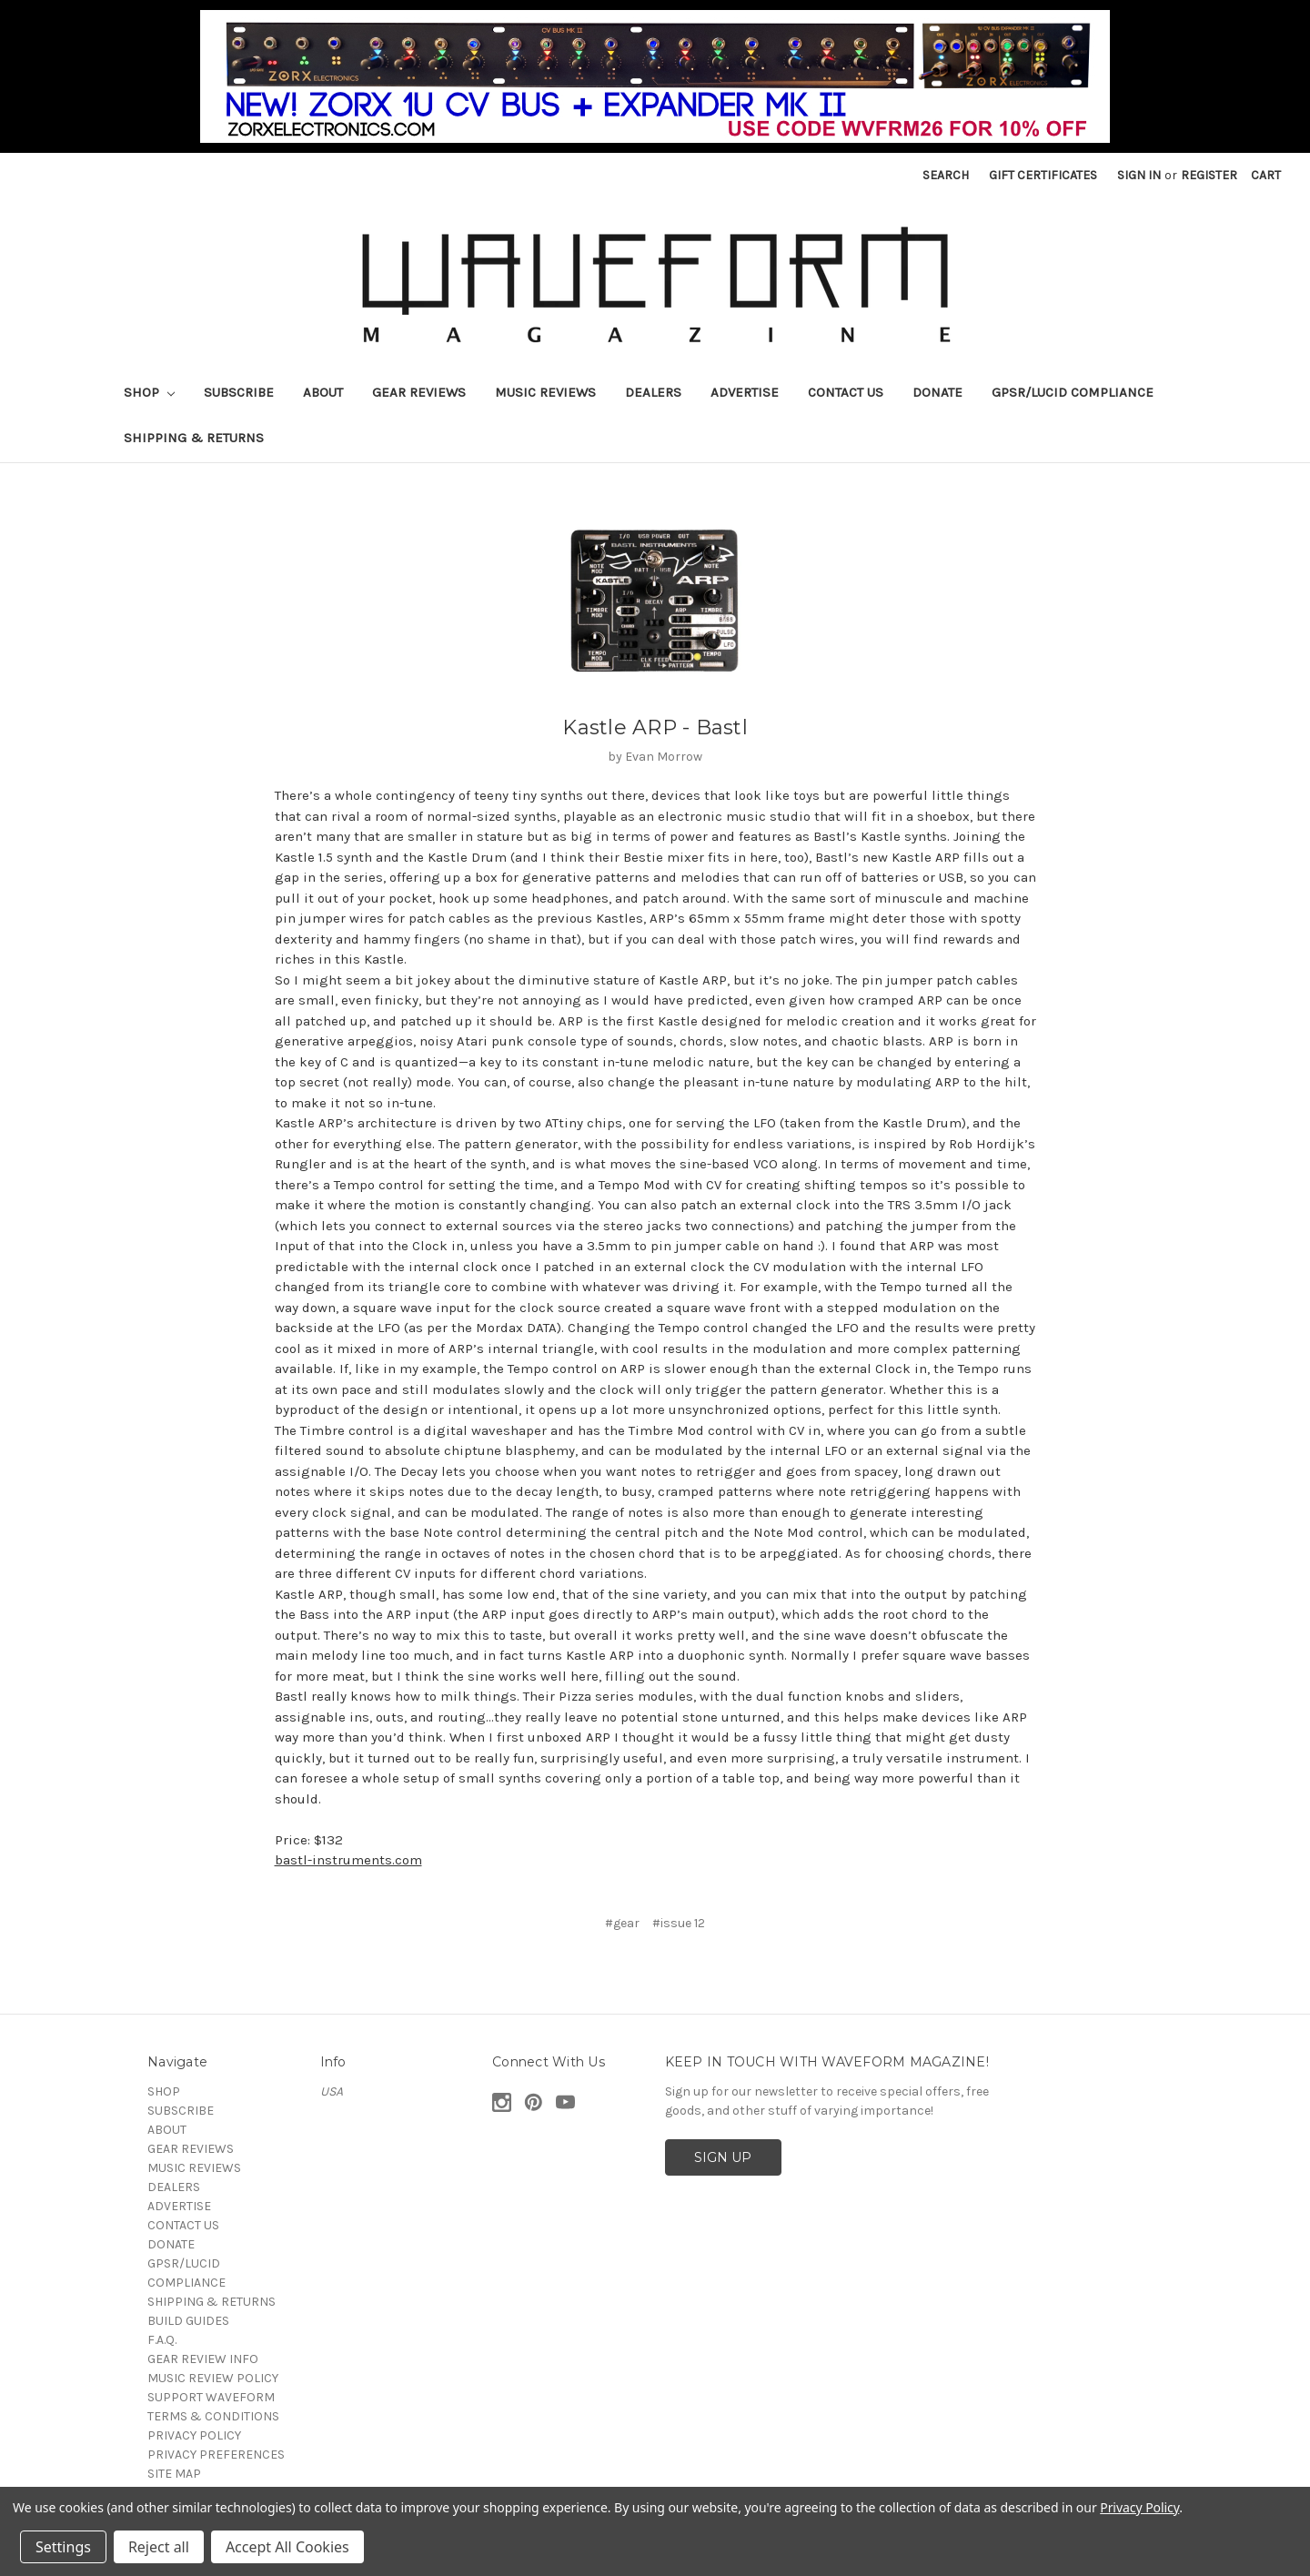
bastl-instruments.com (348, 1860)
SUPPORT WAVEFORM (211, 2397)
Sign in (1139, 175)
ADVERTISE (744, 392)
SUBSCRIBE (239, 392)
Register (1209, 175)
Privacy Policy (1139, 2507)
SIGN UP (722, 2157)
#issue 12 (678, 1923)
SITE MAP (174, 2473)
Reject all (158, 2547)
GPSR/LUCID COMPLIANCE (1073, 392)
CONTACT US (845, 392)
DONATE (937, 392)
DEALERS (653, 392)
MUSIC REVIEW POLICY (212, 2378)
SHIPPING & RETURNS (194, 437)
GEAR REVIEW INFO (202, 2359)
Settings (63, 2547)
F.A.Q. (161, 2340)
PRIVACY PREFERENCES (216, 2454)
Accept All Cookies (287, 2547)
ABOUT (323, 392)
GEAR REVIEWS (419, 392)
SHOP (149, 392)
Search (945, 175)
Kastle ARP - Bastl (655, 727)
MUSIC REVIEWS (545, 392)
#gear (622, 1923)
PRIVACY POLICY (194, 2435)
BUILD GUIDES (188, 2321)
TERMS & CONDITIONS (213, 2416)
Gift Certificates (1043, 175)
